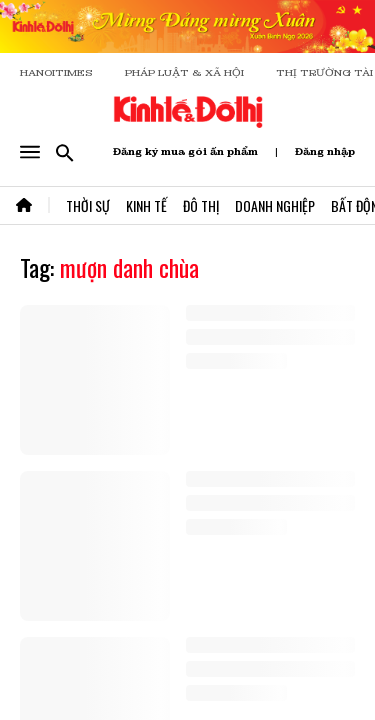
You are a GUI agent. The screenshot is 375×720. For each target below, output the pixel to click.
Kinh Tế (146, 205)
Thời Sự (88, 205)
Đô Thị (201, 205)
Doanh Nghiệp (275, 205)
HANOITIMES (56, 72)
